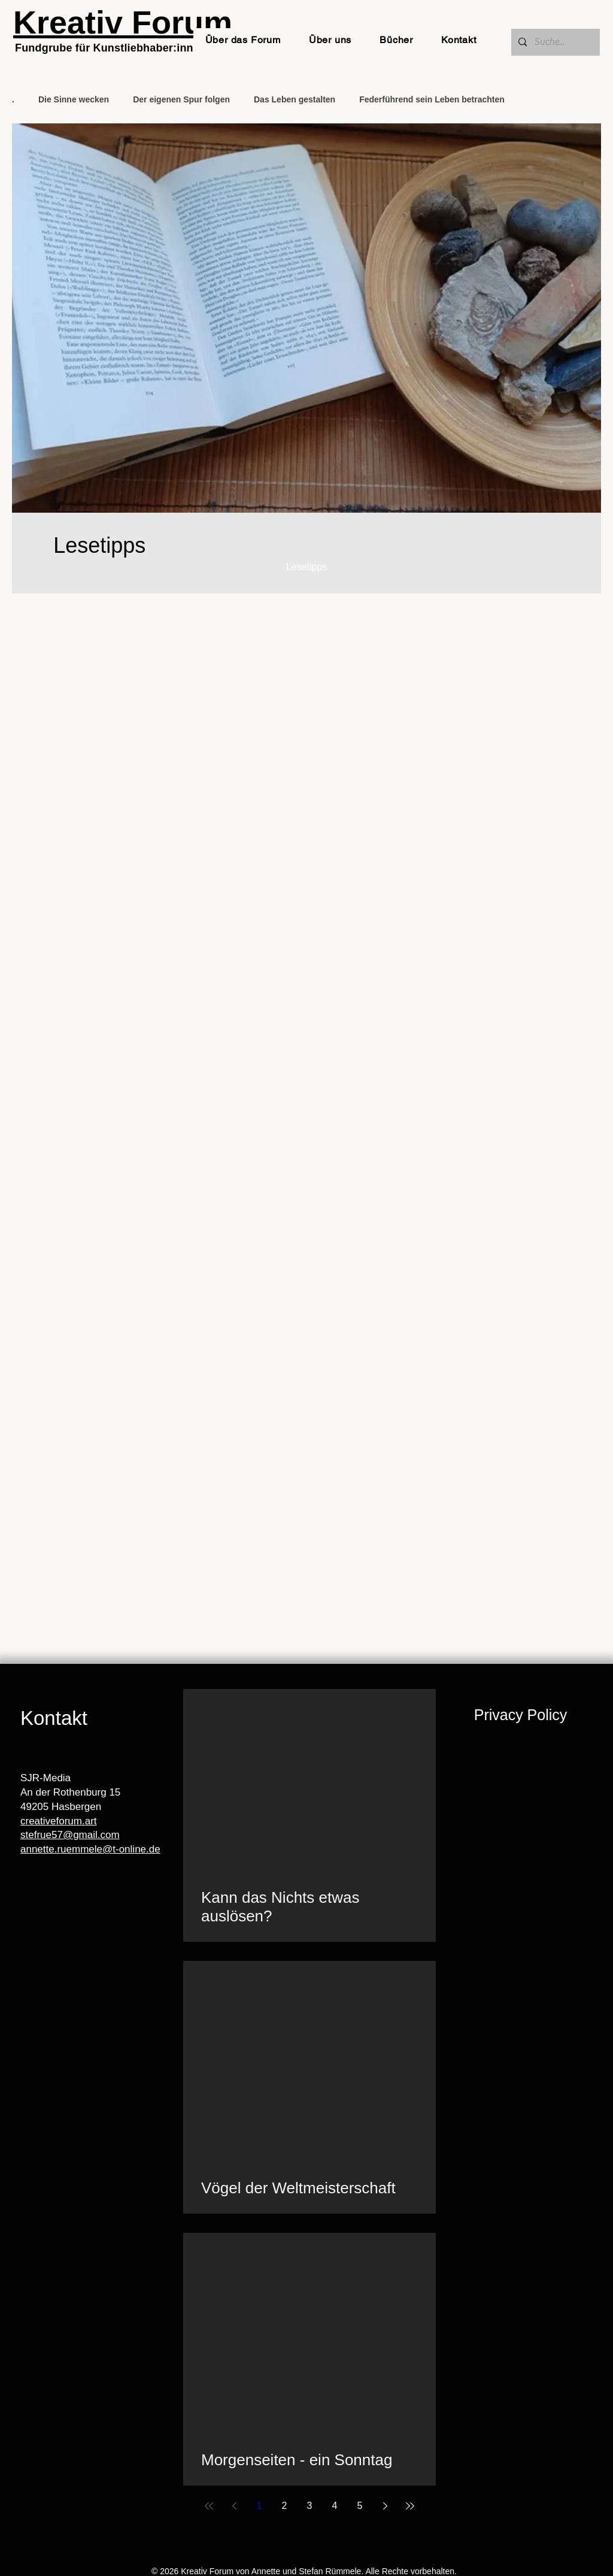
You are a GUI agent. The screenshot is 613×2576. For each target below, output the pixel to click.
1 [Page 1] (259, 2506)
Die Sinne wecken (73, 99)
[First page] (209, 2506)
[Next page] (385, 2506)
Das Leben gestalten (294, 99)
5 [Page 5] (360, 2506)
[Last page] (410, 2506)
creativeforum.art (58, 1821)
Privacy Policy (521, 1714)
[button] (242, 40)
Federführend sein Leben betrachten (432, 99)
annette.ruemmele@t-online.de (90, 1849)
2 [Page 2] (284, 2506)
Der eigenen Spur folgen (181, 99)
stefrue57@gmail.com (70, 1835)
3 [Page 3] (309, 2506)
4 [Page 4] (335, 2506)
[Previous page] (234, 2506)
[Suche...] (554, 42)
